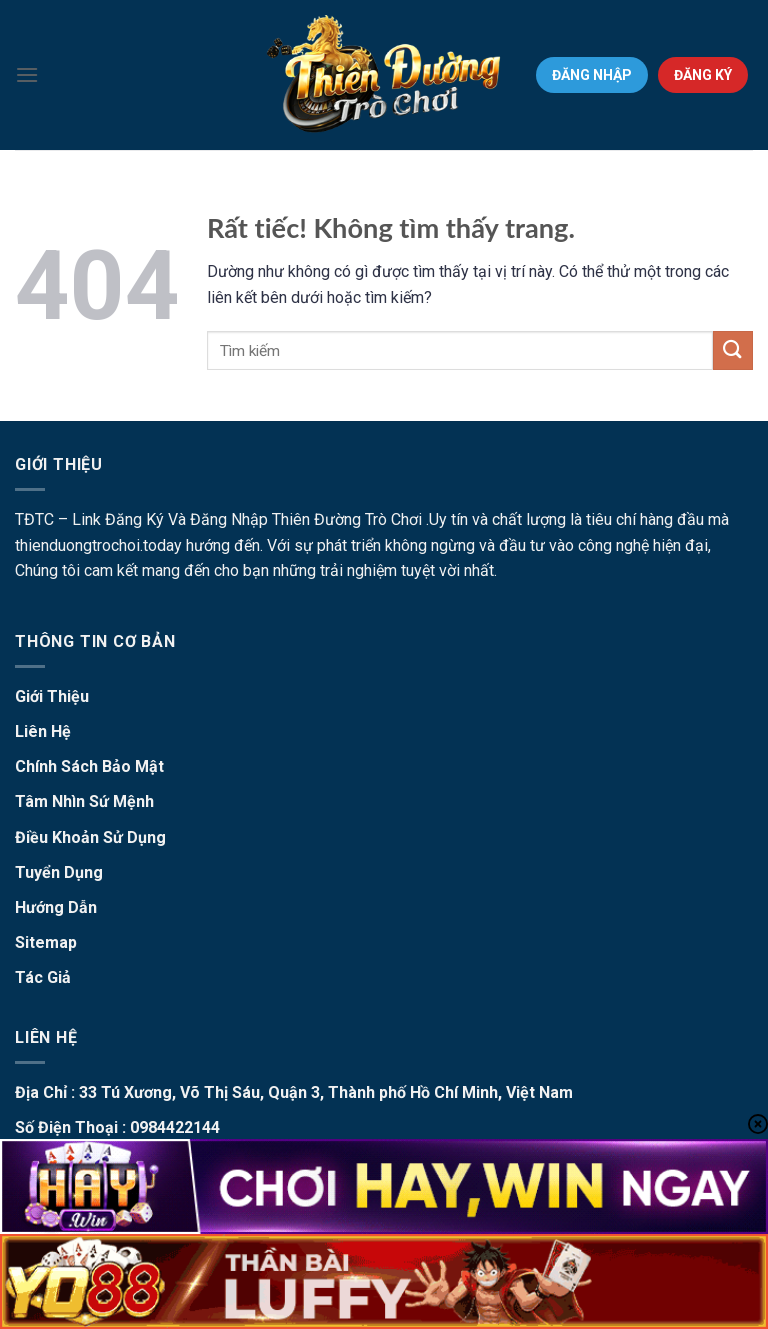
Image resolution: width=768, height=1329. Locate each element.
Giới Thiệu (52, 696)
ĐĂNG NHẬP (592, 75)
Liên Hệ (43, 731)
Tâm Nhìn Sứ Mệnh (84, 801)
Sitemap (46, 942)
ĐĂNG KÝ (703, 75)
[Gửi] (733, 350)
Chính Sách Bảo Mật (89, 766)
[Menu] (27, 74)
